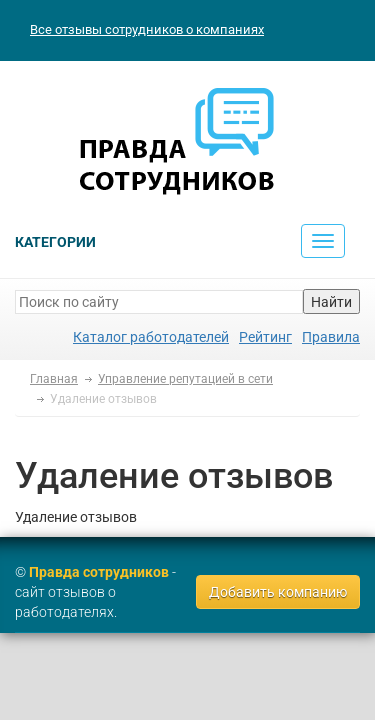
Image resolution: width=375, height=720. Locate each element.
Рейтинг (265, 337)
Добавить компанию (278, 592)
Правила (331, 337)
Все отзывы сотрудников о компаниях (147, 29)
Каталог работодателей (151, 337)
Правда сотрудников (99, 572)
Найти (331, 302)
